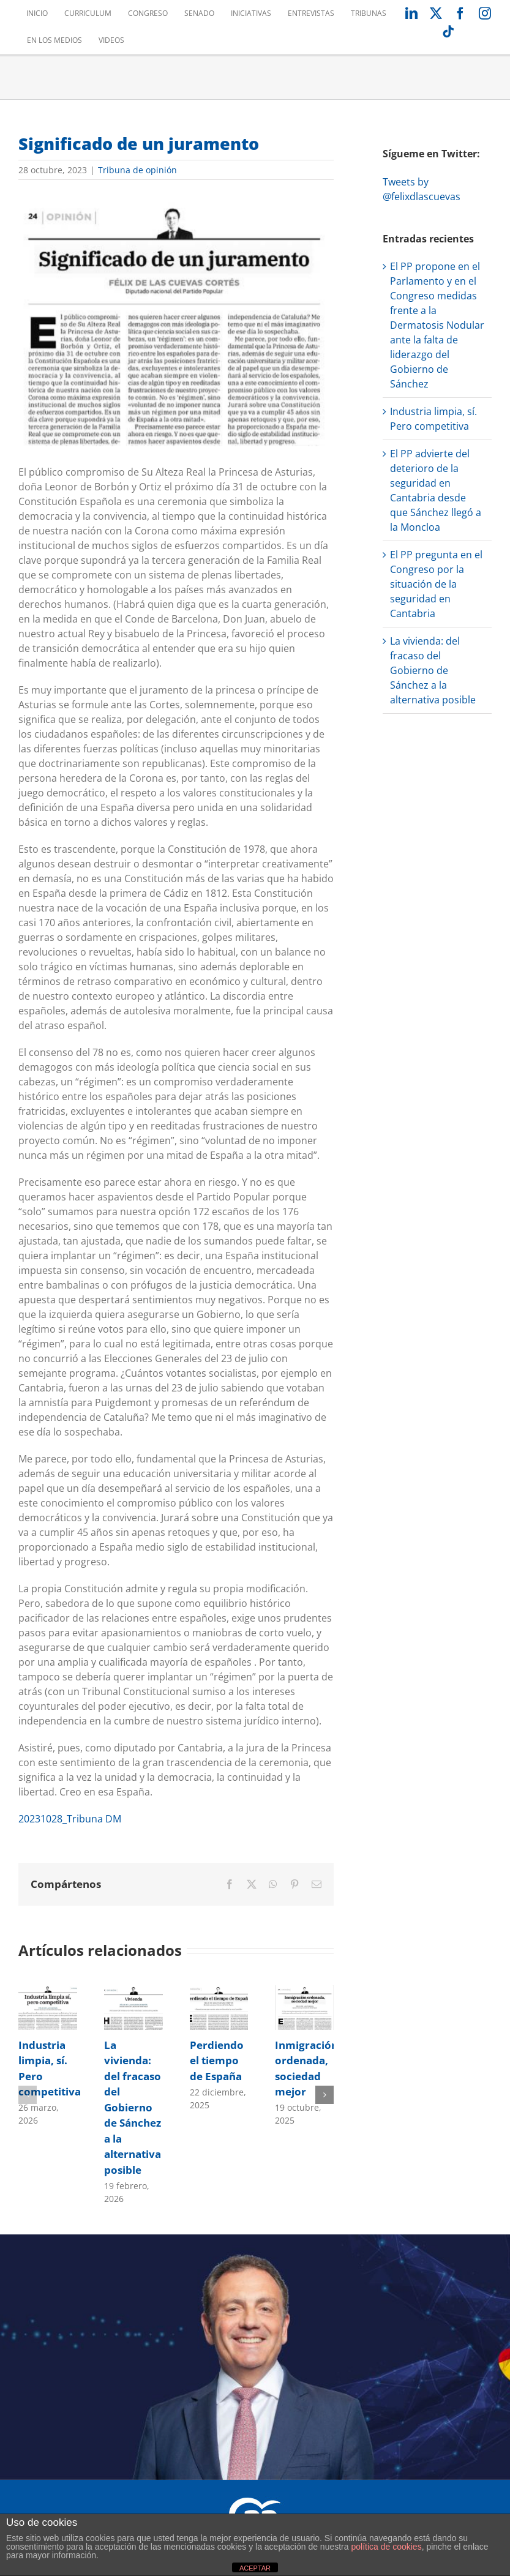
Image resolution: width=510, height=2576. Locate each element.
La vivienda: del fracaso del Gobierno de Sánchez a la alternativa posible (132, 2107)
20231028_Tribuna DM (69, 1818)
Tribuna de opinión (137, 170)
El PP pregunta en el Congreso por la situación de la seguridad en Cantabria (436, 584)
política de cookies (386, 2547)
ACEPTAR (255, 2568)
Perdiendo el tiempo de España (217, 2060)
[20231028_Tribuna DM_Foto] (176, 321)
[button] (27, 2095)
